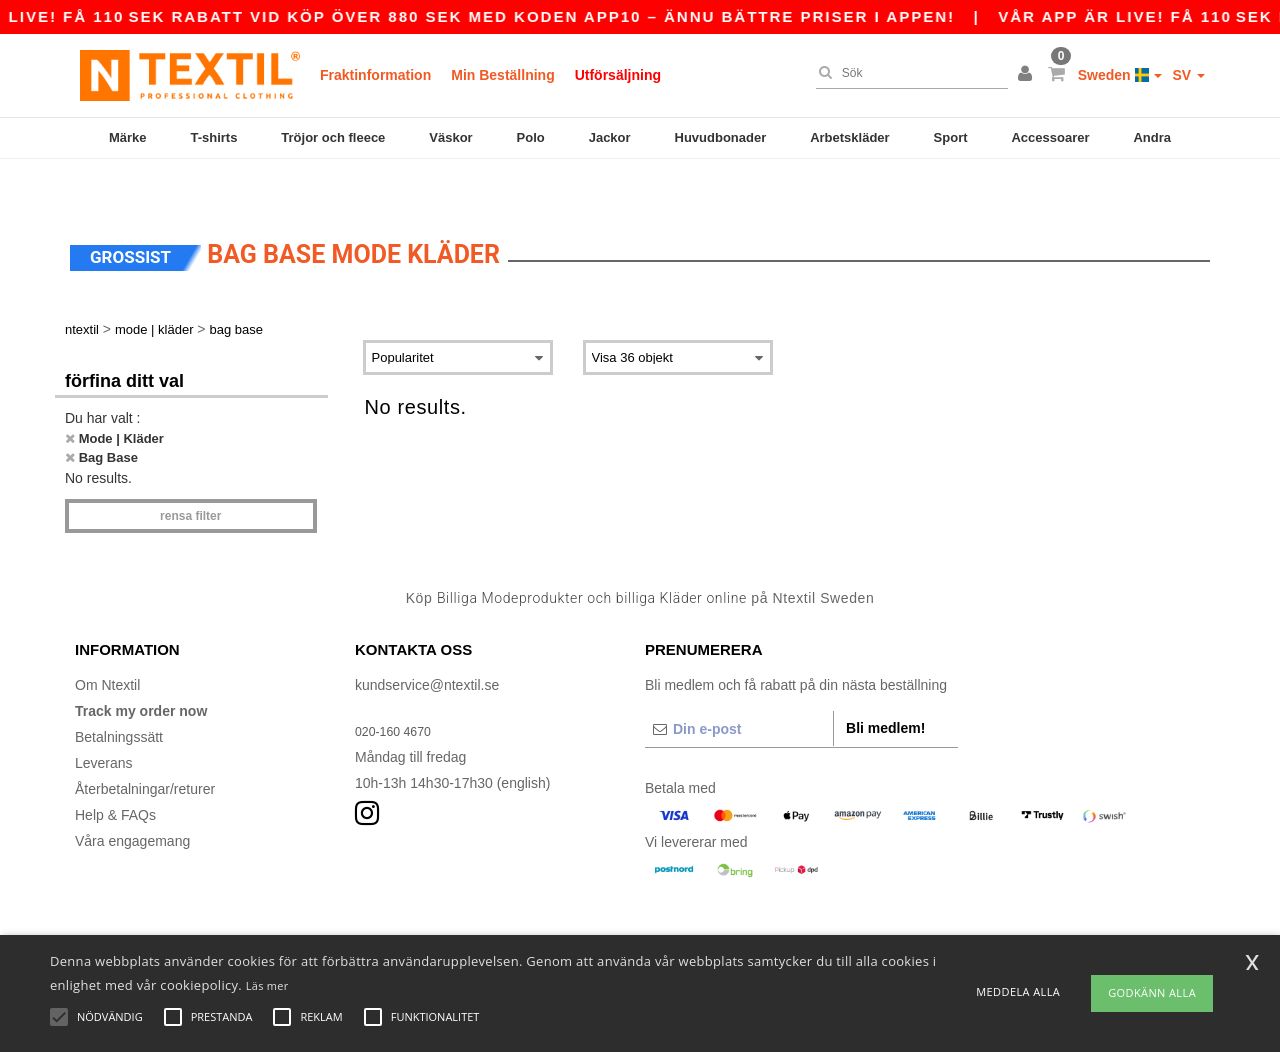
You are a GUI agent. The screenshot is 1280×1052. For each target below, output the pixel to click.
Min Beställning (502, 75)
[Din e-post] (739, 687)
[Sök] (907, 73)
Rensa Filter (190, 474)
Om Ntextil (107, 643)
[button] (1028, 75)
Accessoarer (1050, 137)
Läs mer (267, 985)
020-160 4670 (398, 689)
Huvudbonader (721, 137)
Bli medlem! (885, 686)
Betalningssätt (119, 695)
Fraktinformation (375, 75)
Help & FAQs (115, 773)
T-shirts (213, 137)
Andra (1152, 137)
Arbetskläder (849, 137)
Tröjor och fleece (333, 137)
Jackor (610, 137)
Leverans (104, 721)
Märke (128, 137)
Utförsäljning (618, 75)
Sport (951, 137)
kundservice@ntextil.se (427, 643)
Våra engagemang (132, 799)
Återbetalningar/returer (145, 747)
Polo (531, 137)
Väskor (450, 137)
